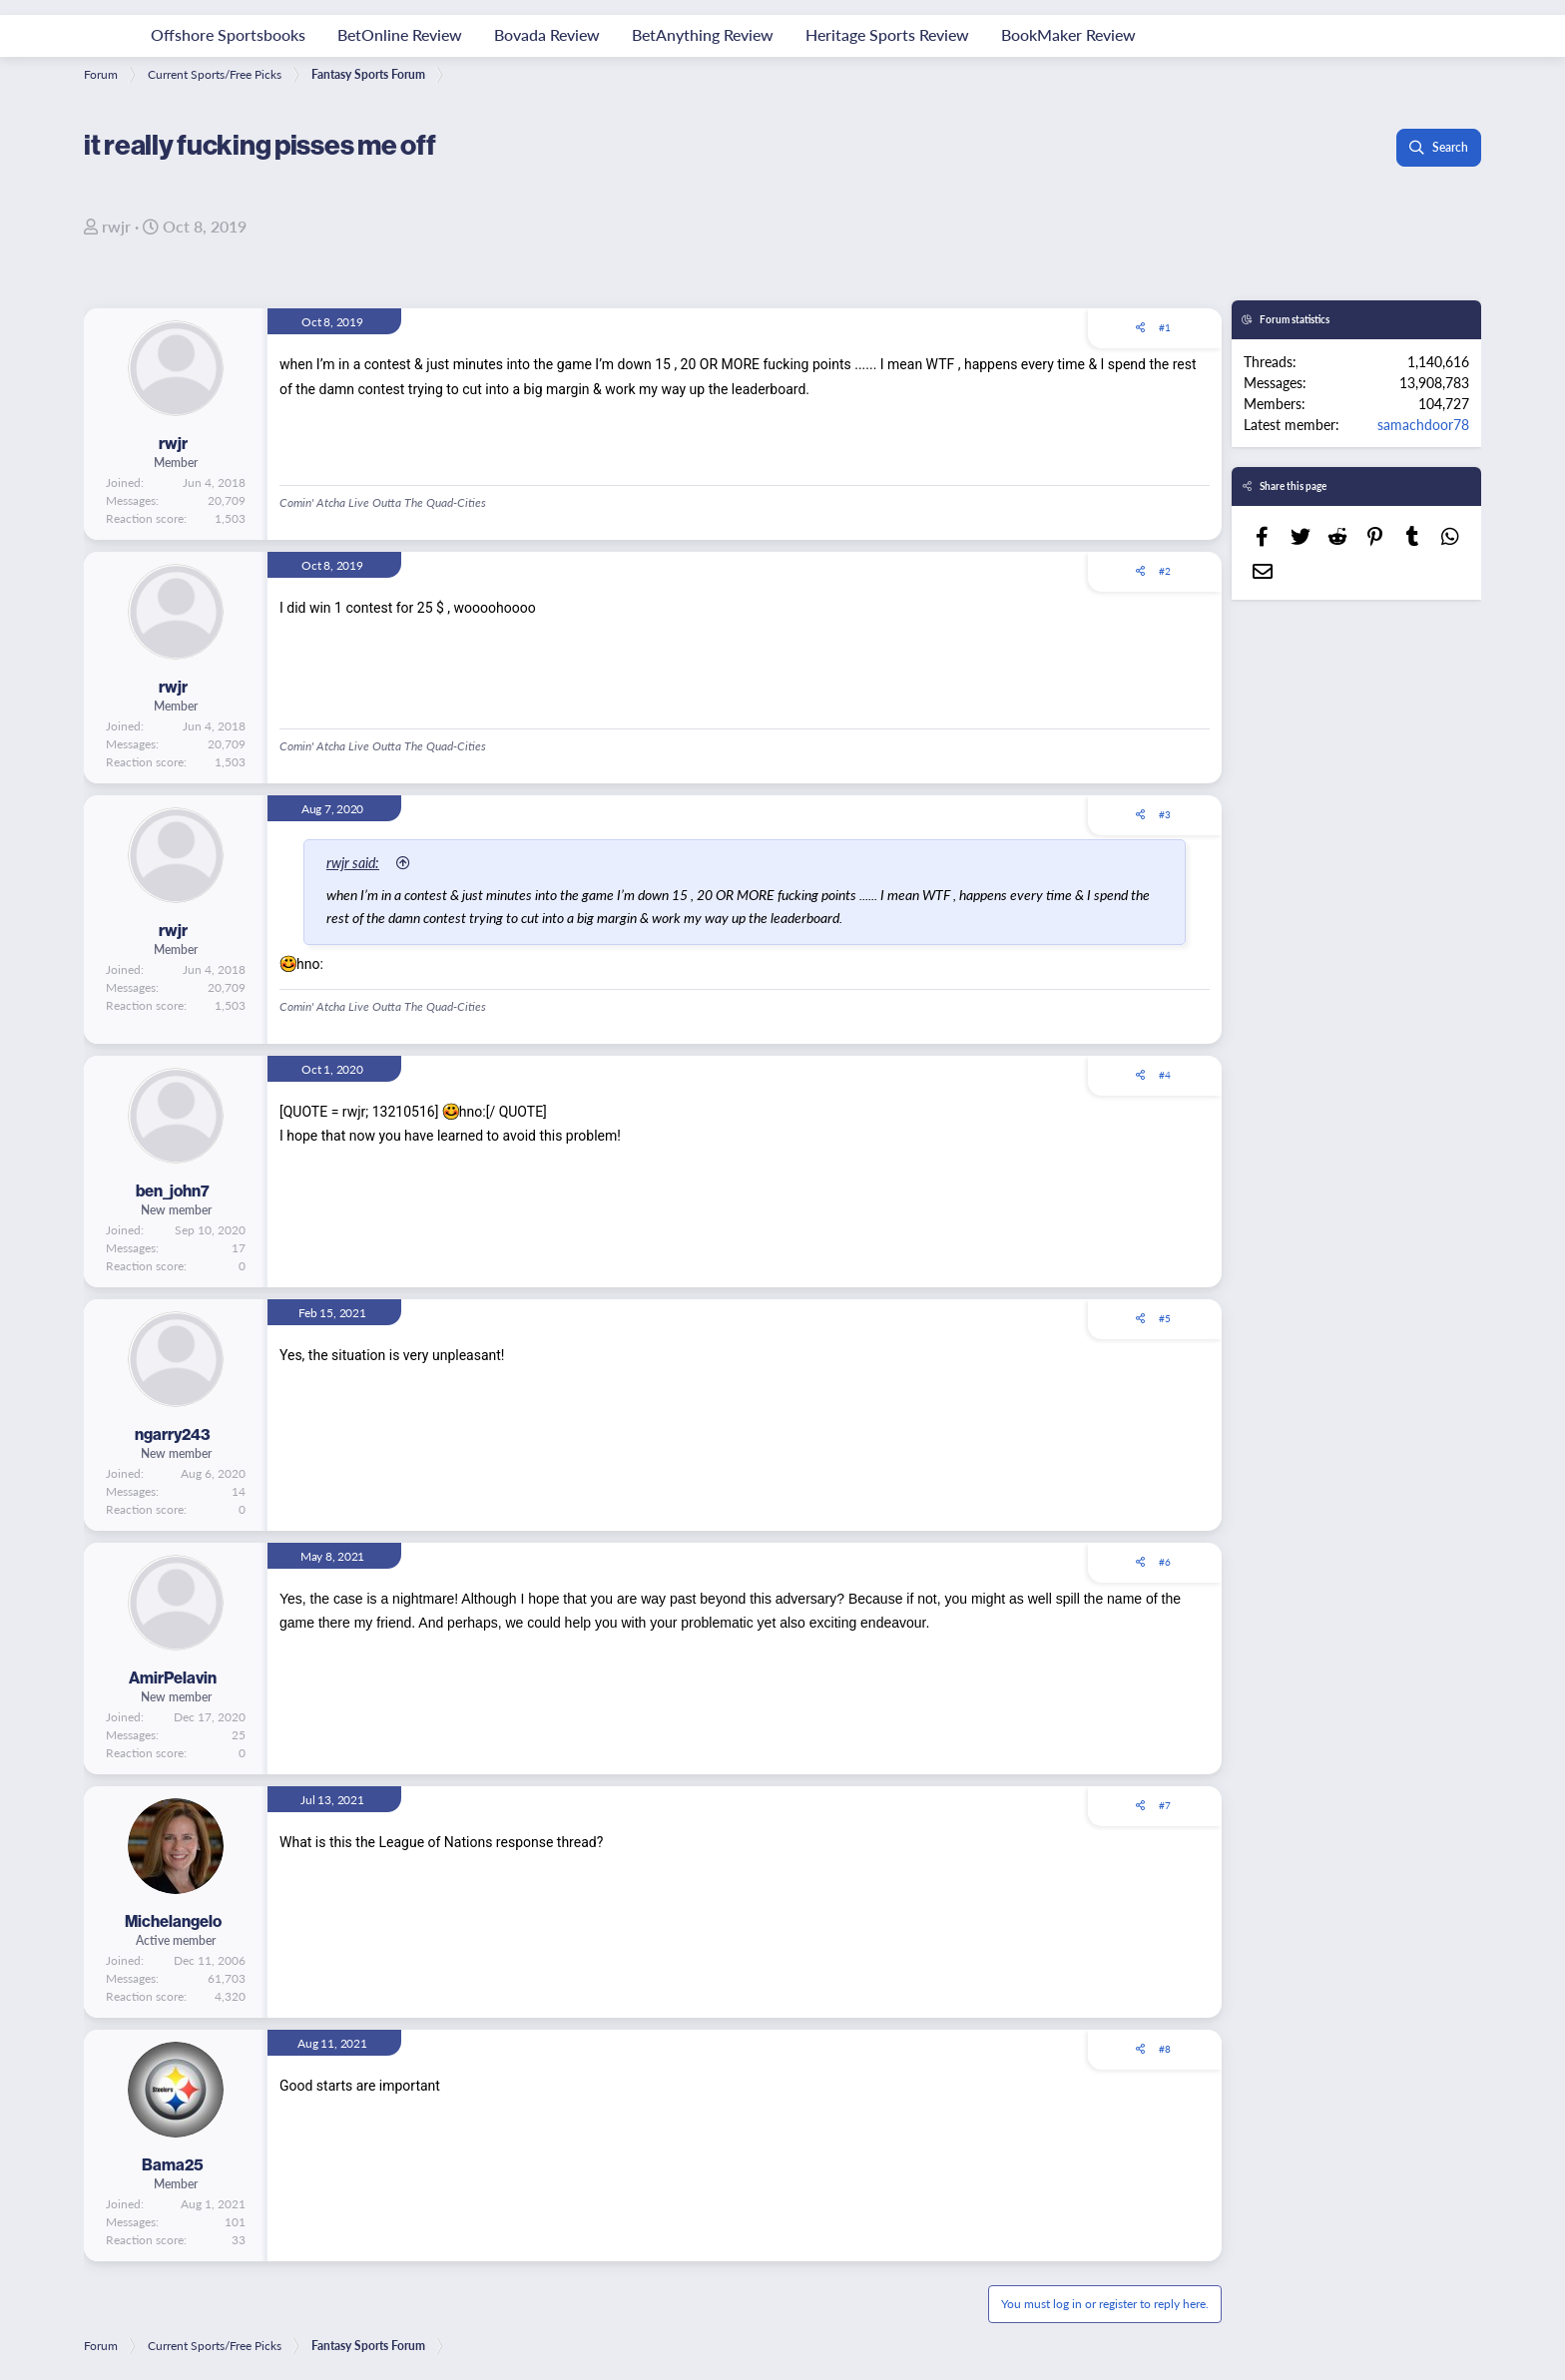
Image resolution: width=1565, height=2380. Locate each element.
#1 (1165, 327)
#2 (1165, 571)
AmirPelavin (173, 1677)
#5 (1165, 1318)
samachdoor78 (1423, 424)
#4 (1165, 1075)
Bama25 (173, 2164)
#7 (1165, 1805)
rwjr (116, 226)
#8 (1165, 2049)
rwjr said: (352, 862)
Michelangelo (173, 1921)
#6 (1165, 1562)
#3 (1165, 814)
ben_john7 (173, 1190)
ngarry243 (173, 1434)
